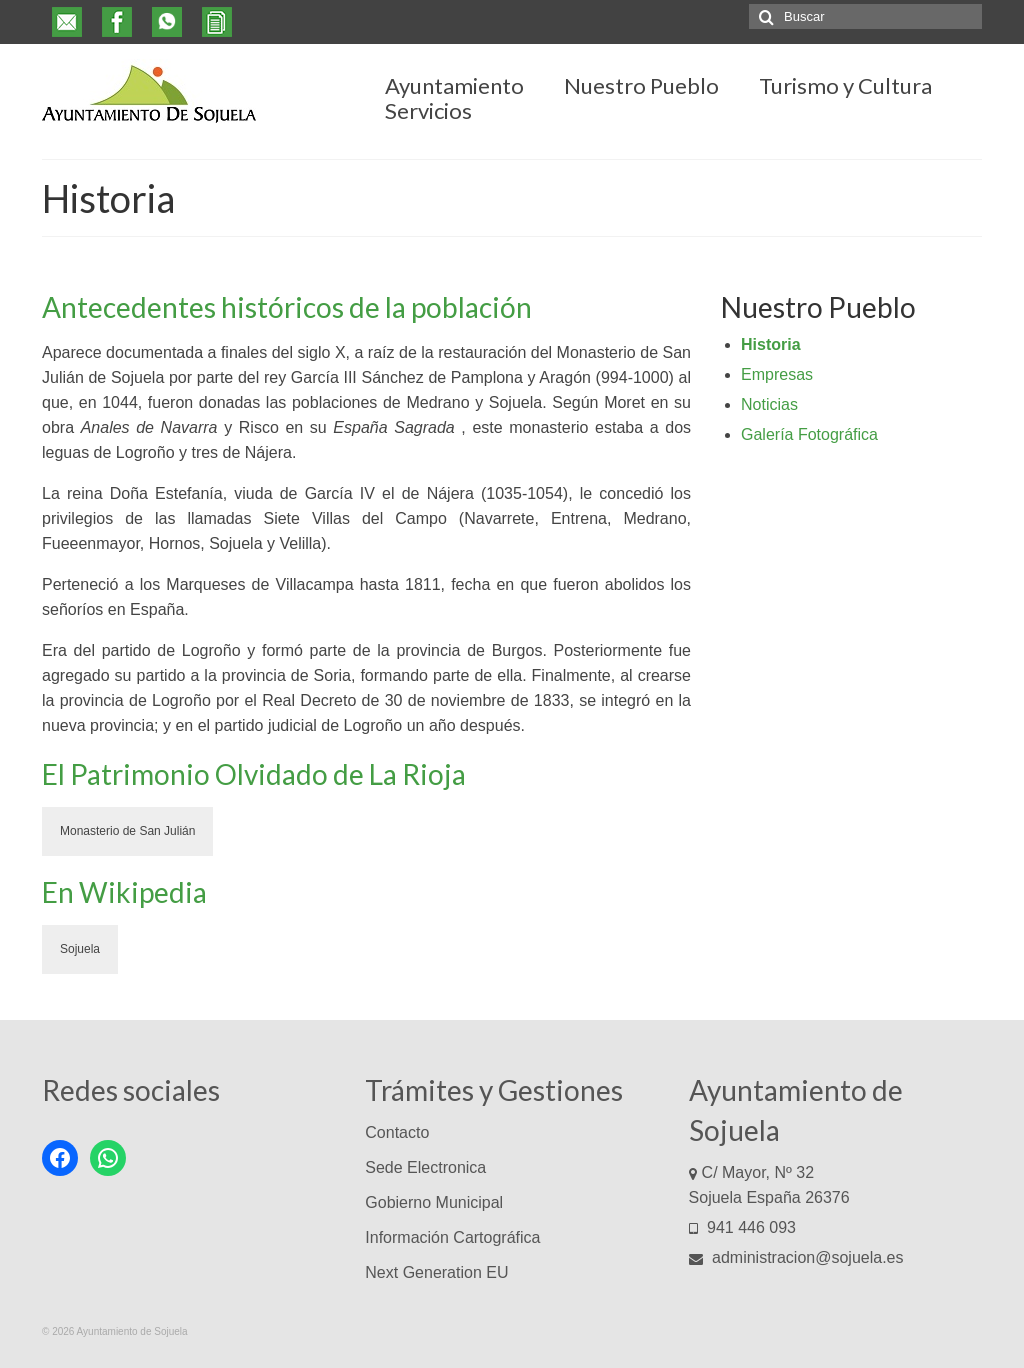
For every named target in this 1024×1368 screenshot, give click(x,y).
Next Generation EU (436, 1272)
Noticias (769, 404)
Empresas (777, 374)
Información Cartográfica (452, 1237)
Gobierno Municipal (434, 1202)
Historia (771, 344)
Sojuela (80, 949)
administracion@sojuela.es (796, 1257)
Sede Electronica (425, 1167)
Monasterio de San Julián (127, 831)
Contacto (397, 1132)
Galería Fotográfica (809, 434)
